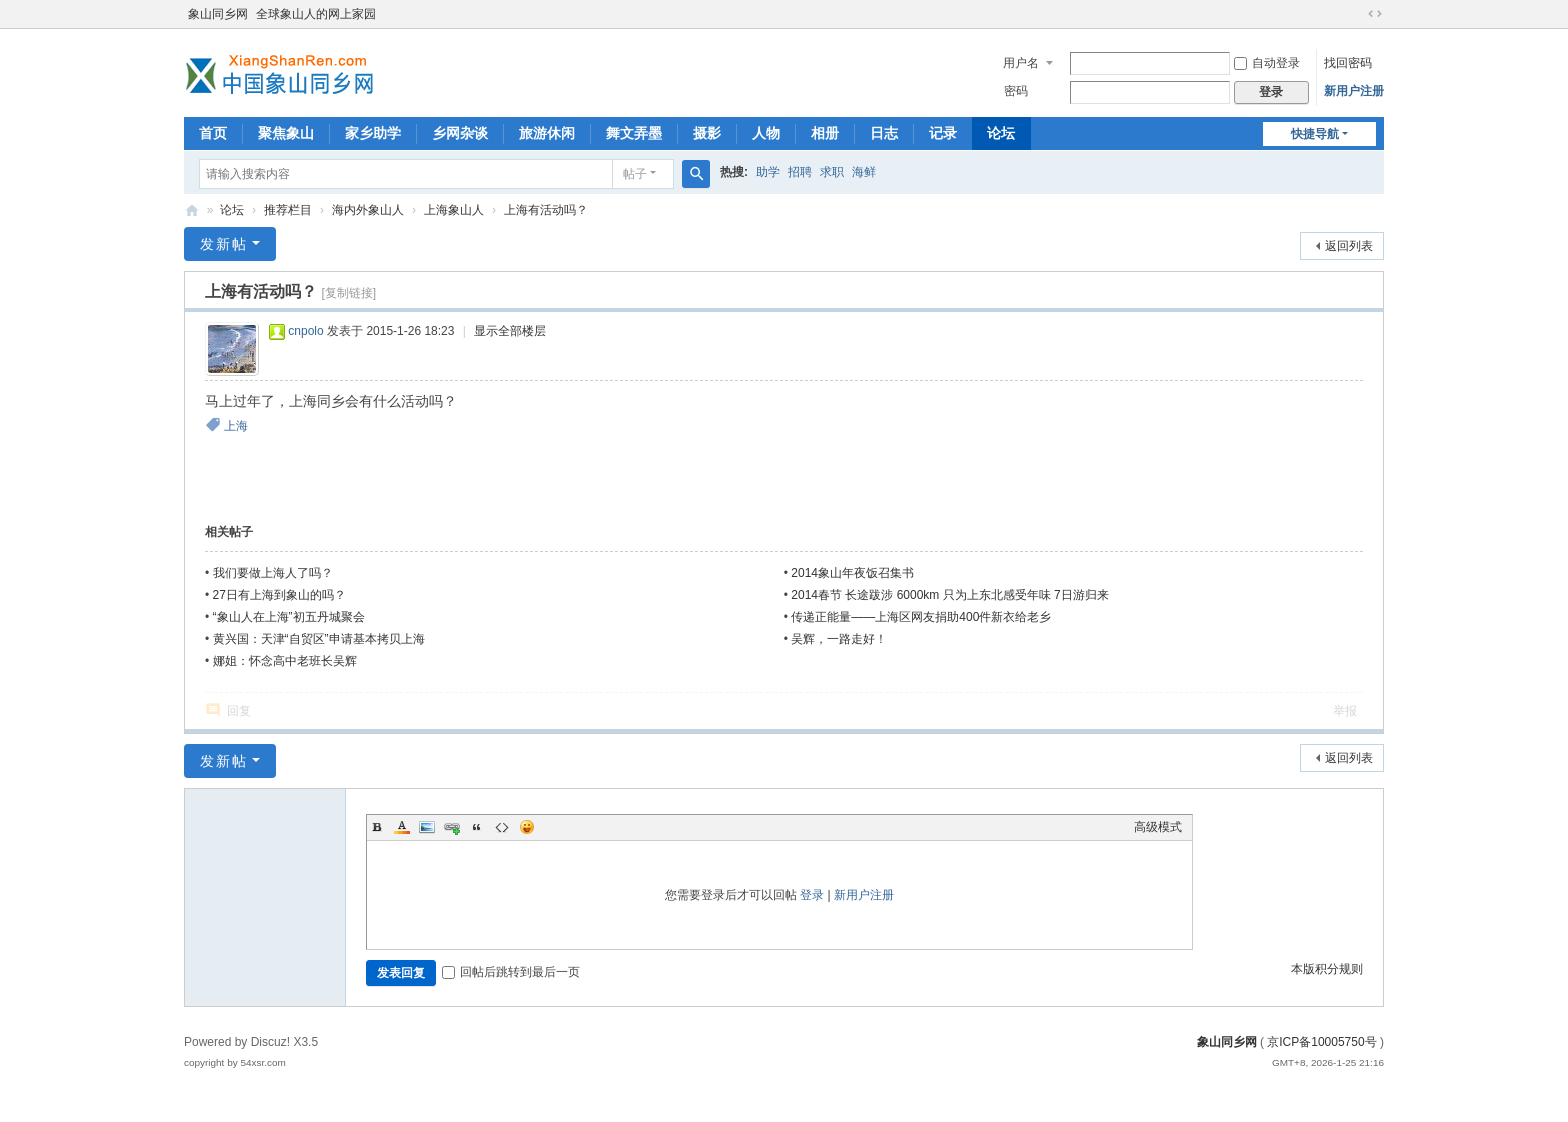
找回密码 (1348, 63)
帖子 (635, 174)
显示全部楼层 (510, 331)
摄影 (707, 133)
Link (452, 827)
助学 (768, 172)
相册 (825, 133)
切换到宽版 (1375, 14)
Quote (477, 827)
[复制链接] (348, 293)
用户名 (1021, 63)
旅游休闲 (547, 133)
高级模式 (1158, 827)
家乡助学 (373, 133)
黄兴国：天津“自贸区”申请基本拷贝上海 (319, 639)
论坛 (1001, 133)
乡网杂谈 (460, 133)
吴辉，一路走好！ (839, 639)
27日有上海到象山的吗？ (279, 595)
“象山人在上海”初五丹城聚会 (289, 617)
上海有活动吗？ (546, 210)
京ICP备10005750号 (1321, 1042)
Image (427, 827)
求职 (832, 172)
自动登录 (1267, 63)
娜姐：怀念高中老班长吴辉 (285, 661)
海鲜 (864, 172)
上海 (236, 426)
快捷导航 (1315, 134)
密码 (1016, 91)
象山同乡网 (218, 14)
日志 (884, 133)
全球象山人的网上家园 (316, 14)
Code (502, 827)
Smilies (527, 827)
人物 (766, 133)
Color (402, 827)
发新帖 (224, 244)
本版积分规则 (1327, 969)
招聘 (800, 172)
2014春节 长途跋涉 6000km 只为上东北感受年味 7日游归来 (949, 595)
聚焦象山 (286, 133)
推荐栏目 (288, 210)
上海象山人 (454, 210)
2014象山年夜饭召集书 (852, 573)
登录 (812, 895)
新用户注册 (1354, 91)
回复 (239, 711)
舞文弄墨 (634, 133)
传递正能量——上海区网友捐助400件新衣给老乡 (921, 617)
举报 (1345, 711)
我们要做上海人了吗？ (273, 573)
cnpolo (305, 331)
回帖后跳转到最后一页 (511, 972)
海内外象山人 (368, 210)
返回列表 (1349, 246)
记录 (943, 133)
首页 (213, 133)
